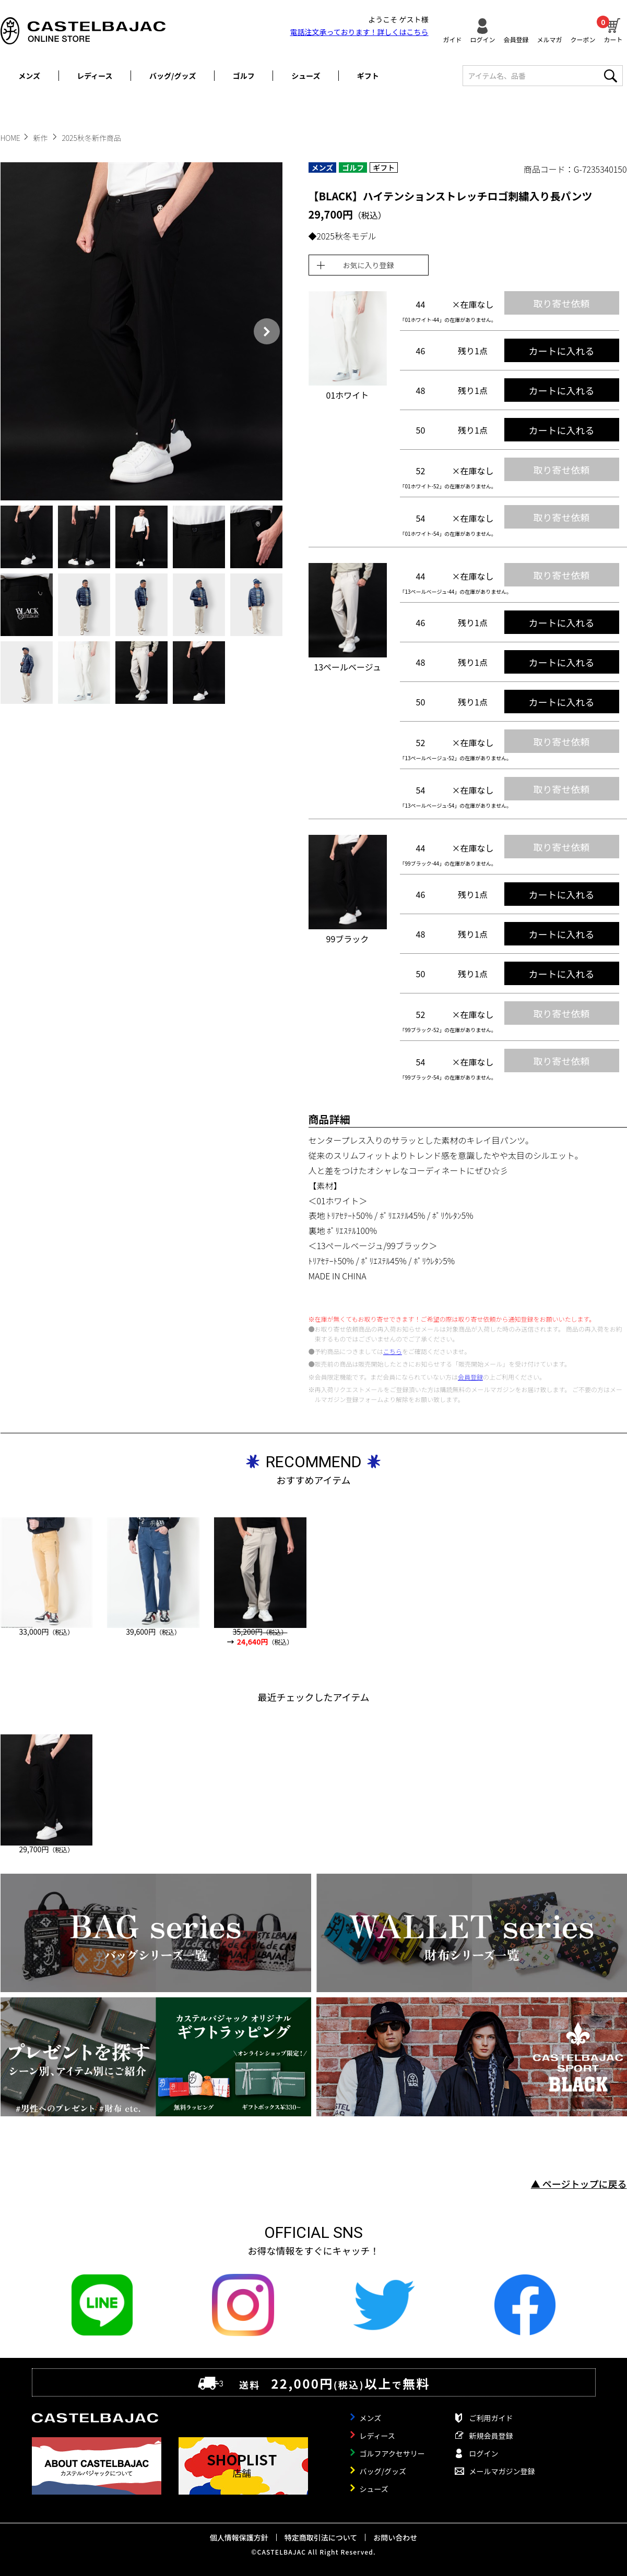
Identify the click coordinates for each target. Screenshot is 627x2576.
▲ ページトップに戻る (579, 2183)
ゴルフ (244, 75)
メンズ (29, 75)
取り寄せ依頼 (562, 303)
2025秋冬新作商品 (91, 138)
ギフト (368, 75)
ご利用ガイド (491, 2418)
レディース (94, 75)
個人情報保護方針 (239, 2537)
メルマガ (549, 39)
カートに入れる (562, 350)
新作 (41, 138)
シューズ (305, 75)
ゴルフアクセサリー (392, 2453)
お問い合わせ (395, 2537)
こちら (392, 1351)
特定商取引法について (321, 2537)
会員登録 (515, 39)
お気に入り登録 (368, 265)
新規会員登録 (491, 2435)
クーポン (582, 39)
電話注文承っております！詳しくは (359, 32)
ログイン (482, 39)
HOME (10, 138)
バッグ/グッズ (172, 75)
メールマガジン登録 (502, 2471)
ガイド (452, 39)
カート (613, 29)
